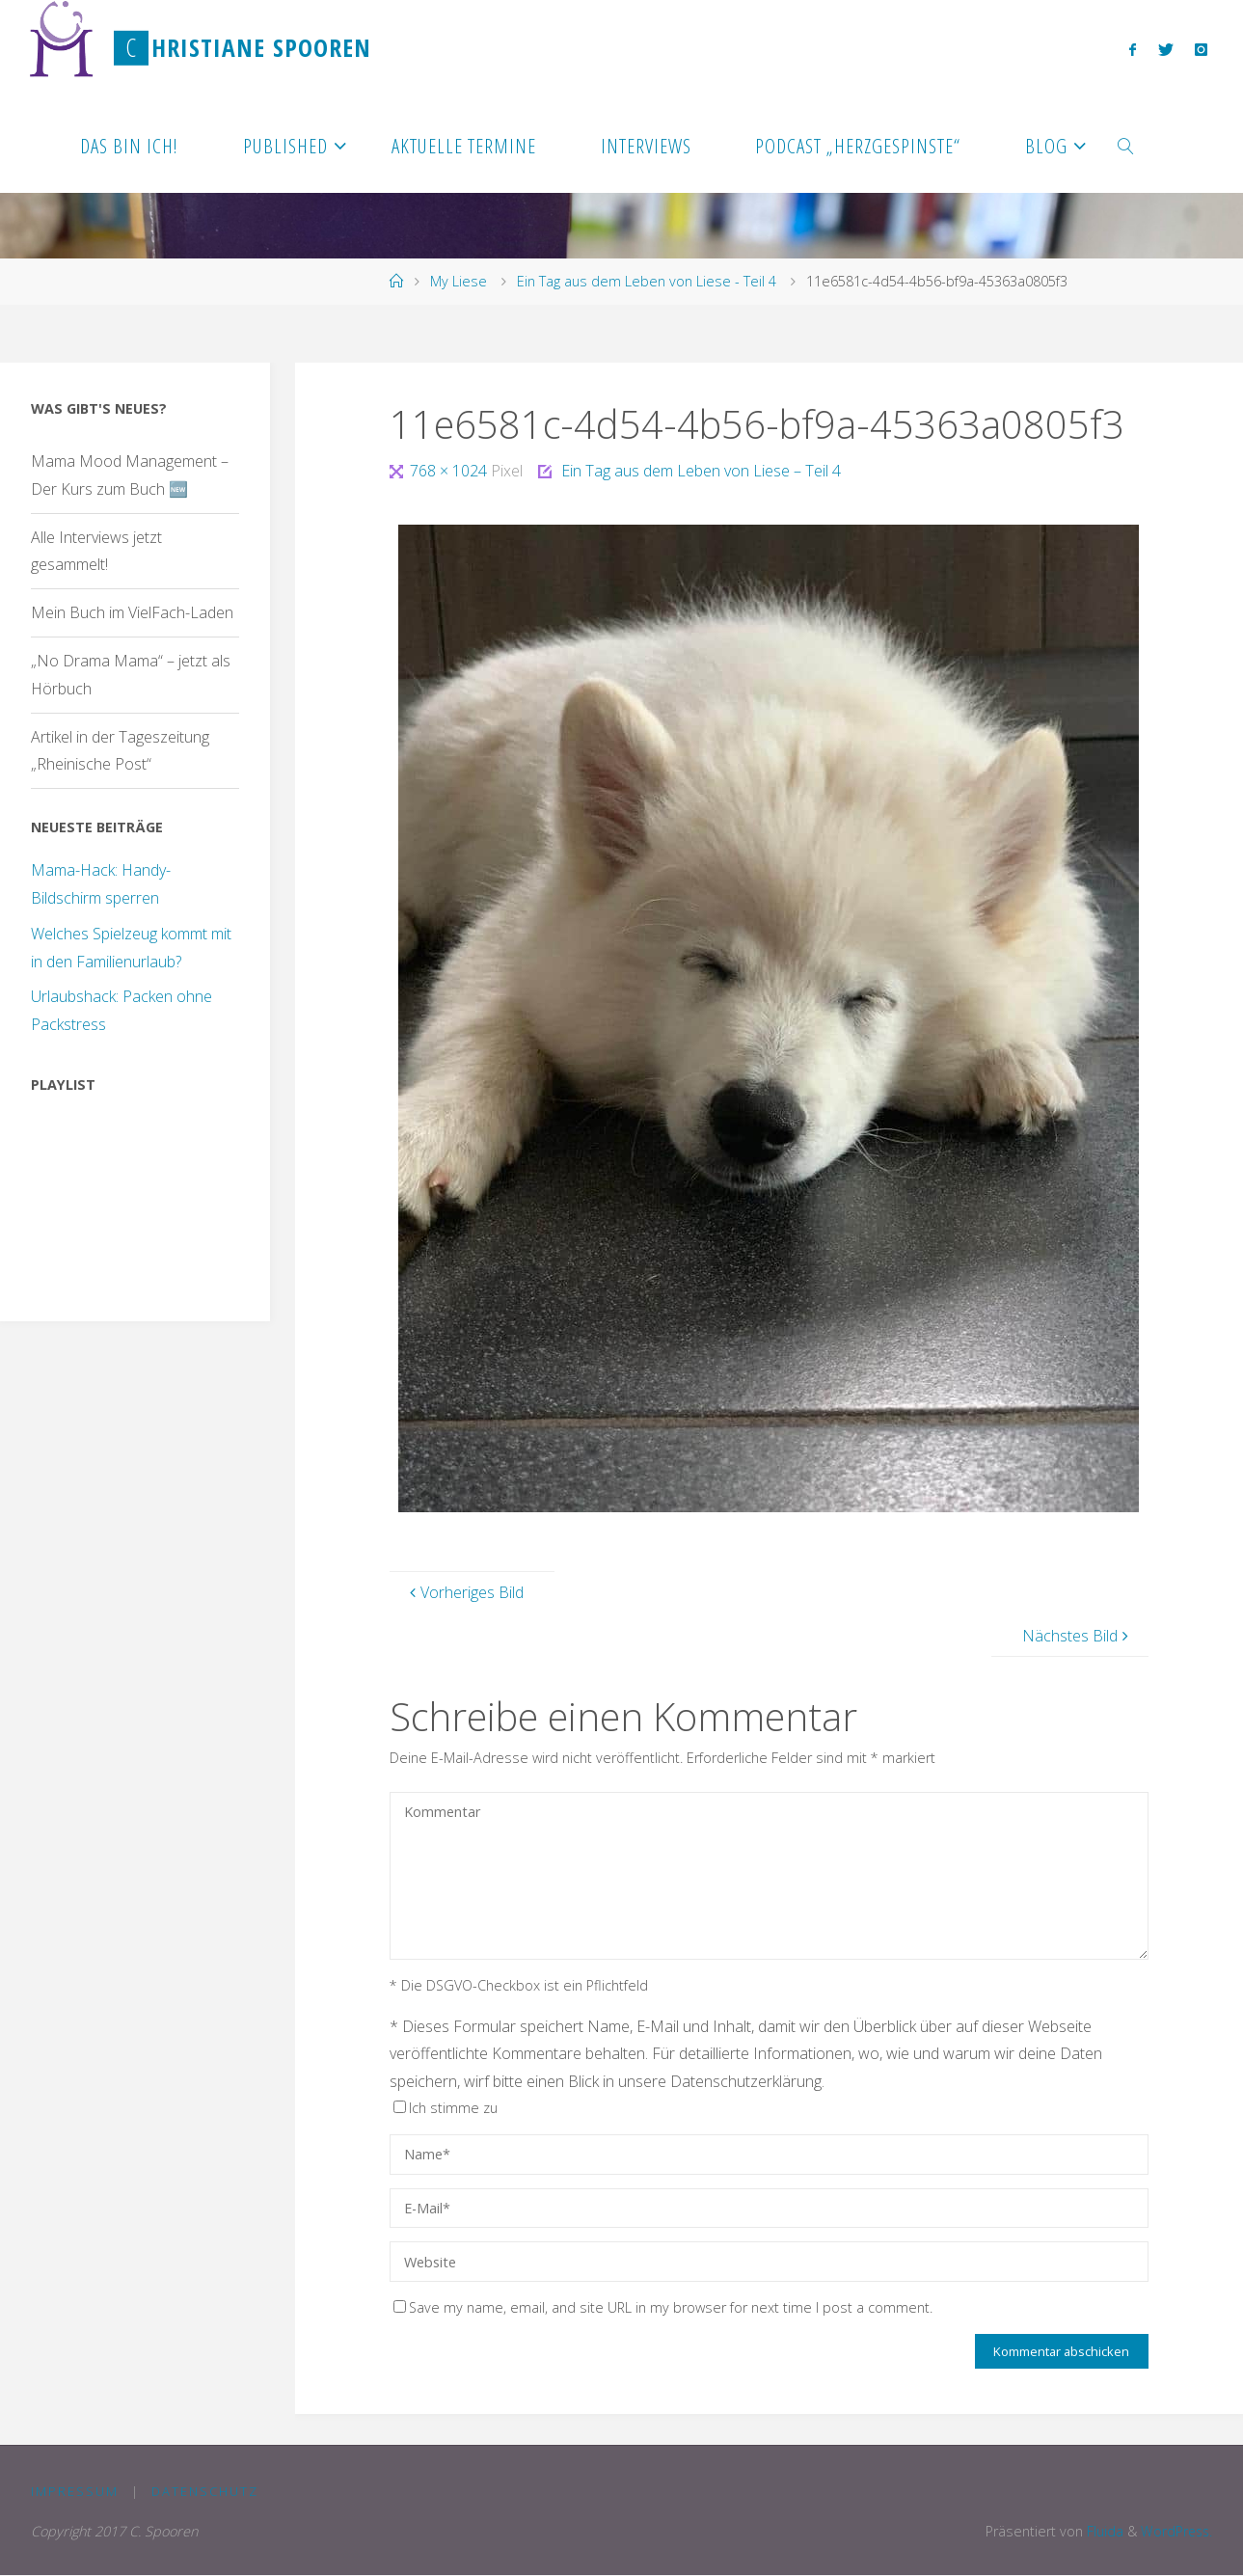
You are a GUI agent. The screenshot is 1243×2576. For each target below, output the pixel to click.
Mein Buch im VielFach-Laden (132, 612)
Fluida (1100, 2532)
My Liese (458, 281)
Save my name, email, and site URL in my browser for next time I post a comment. (662, 2307)
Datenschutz (205, 2491)
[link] (1125, 144)
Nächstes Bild (1077, 1635)
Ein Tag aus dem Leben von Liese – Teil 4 (701, 470)
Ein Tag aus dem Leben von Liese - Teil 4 (646, 281)
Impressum (75, 2491)
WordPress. (1175, 2532)
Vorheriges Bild (464, 1592)
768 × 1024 (450, 470)
